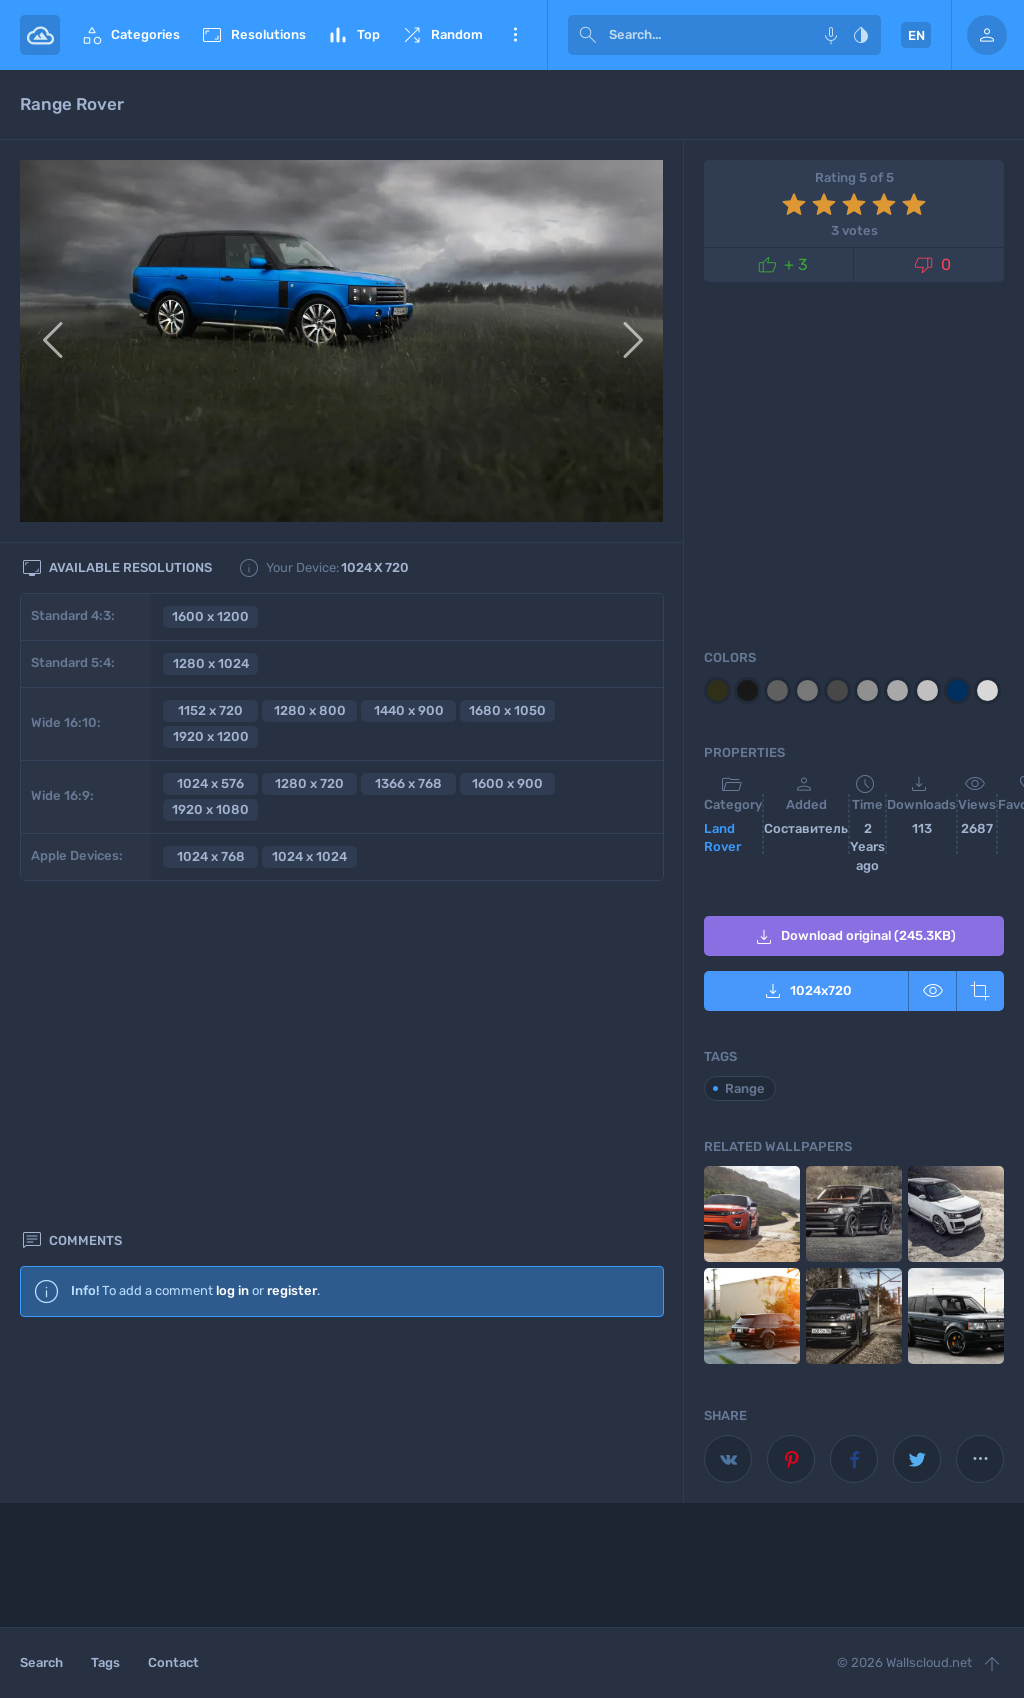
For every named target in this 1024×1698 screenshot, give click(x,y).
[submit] (588, 35)
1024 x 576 (210, 783)
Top (353, 35)
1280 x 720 (309, 783)
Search (41, 1662)
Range (745, 1088)
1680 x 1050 (507, 710)
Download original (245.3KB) (854, 937)
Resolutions (253, 35)
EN (916, 35)
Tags (105, 1662)
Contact (173, 1662)
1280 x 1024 (211, 663)
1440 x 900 (409, 710)
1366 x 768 (408, 783)
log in (232, 955)
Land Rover (722, 838)
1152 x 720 (210, 710)
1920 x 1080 (210, 809)
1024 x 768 (211, 856)
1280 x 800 (310, 710)
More (515, 35)
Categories (130, 35)
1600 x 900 (507, 783)
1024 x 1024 (309, 856)
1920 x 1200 (211, 736)
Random (441, 35)
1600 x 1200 (210, 616)
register (292, 955)
